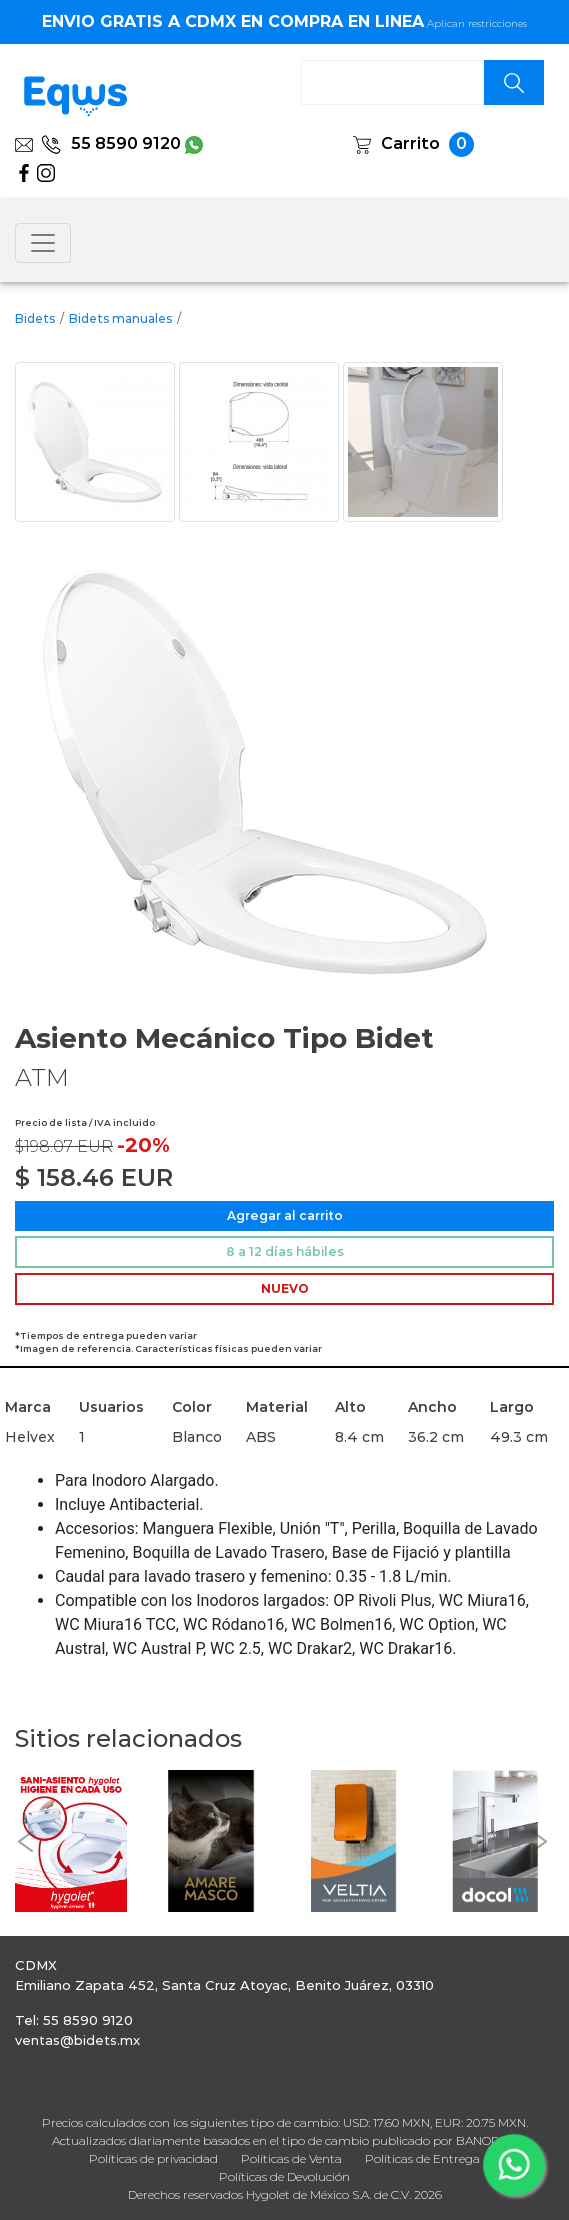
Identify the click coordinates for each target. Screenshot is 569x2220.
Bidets (35, 318)
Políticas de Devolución (284, 2176)
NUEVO (285, 1288)
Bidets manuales (120, 318)
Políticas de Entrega (422, 2158)
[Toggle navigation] (43, 243)
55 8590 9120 (111, 143)
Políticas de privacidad (153, 2158)
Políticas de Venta (291, 2158)
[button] (25, 1841)
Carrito (410, 143)
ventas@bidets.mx (77, 2040)
